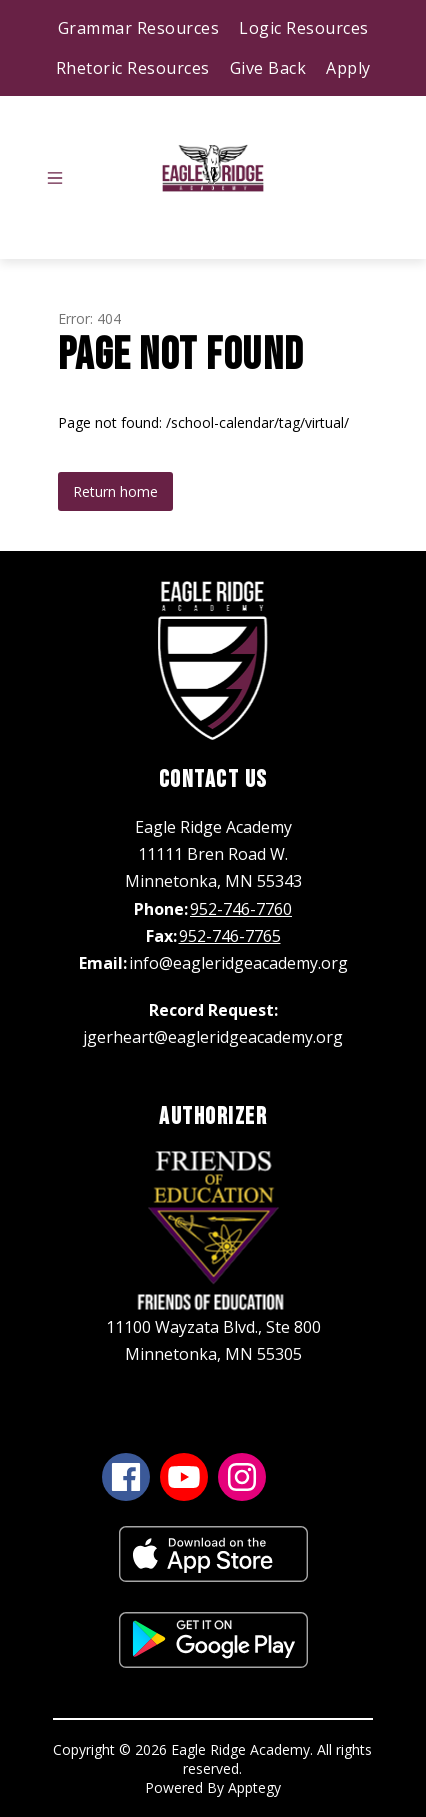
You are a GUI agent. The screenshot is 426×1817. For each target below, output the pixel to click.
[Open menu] (55, 178)
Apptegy (254, 1787)
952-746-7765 (230, 936)
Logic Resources (304, 28)
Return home (115, 491)
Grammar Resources (139, 28)
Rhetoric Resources (133, 68)
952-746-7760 (241, 909)
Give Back (268, 68)
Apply (348, 68)
